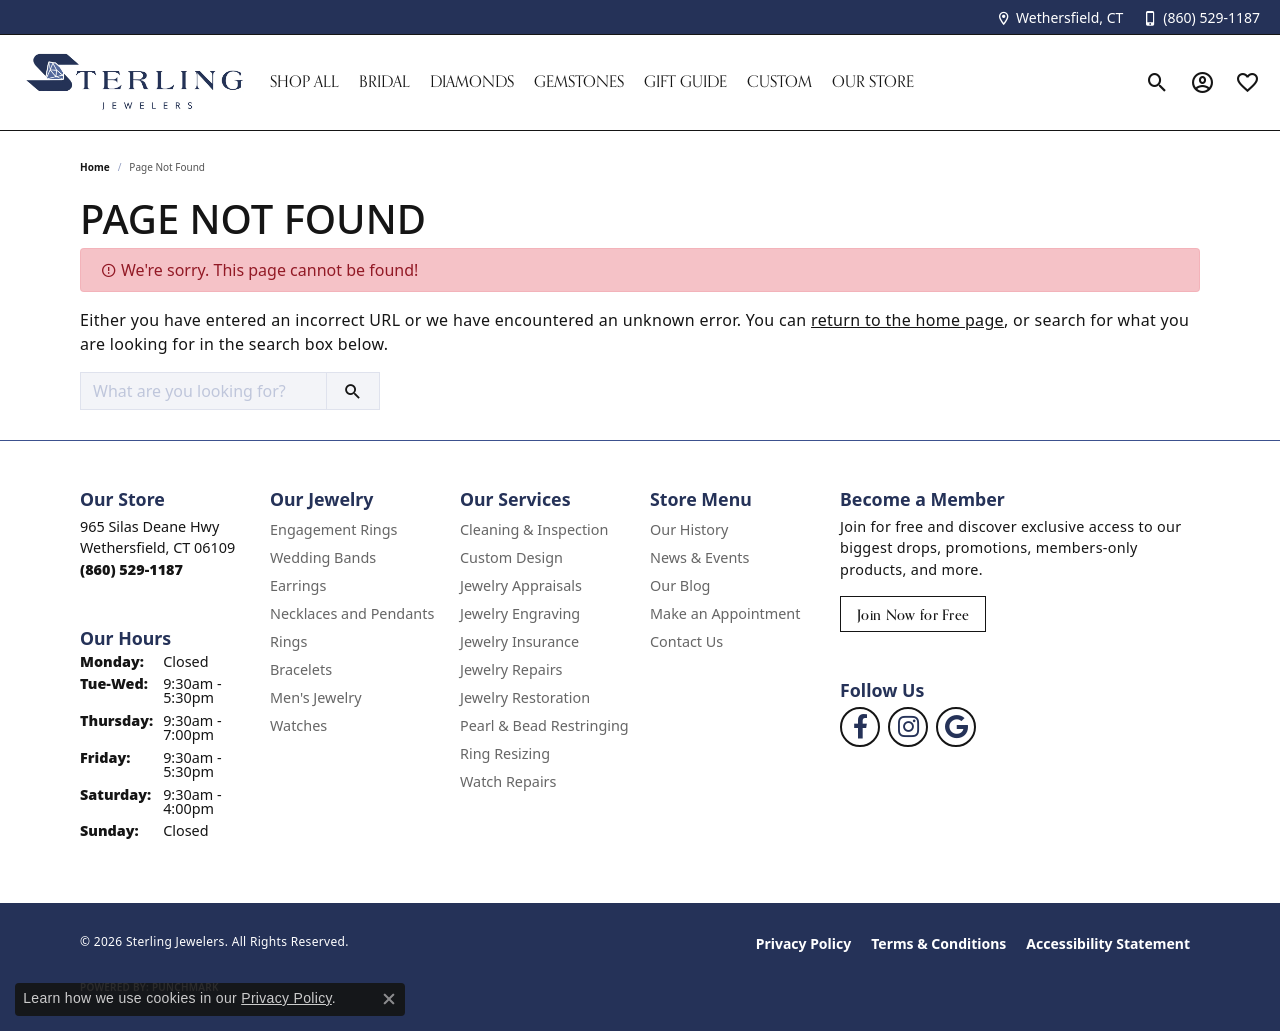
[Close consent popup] (389, 999)
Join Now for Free (913, 614)
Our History (689, 529)
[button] (1157, 82)
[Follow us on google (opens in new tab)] (956, 727)
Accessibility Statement (1108, 943)
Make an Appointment (725, 613)
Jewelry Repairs (511, 669)
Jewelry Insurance (519, 641)
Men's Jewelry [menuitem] (316, 697)
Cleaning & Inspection (534, 529)
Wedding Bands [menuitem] (323, 557)
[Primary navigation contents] (697, 82)
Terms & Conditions (938, 943)
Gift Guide (685, 81)
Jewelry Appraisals (521, 585)
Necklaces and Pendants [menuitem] (352, 613)
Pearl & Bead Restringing (544, 725)
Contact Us (686, 641)
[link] (1059, 17)
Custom (779, 81)
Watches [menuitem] (298, 725)
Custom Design (511, 557)
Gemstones (579, 81)
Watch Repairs (508, 781)
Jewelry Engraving (520, 613)
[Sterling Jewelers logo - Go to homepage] (135, 82)
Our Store (873, 81)
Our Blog (680, 585)
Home (95, 167)
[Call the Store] (131, 569)
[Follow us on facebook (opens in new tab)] (860, 727)
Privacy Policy (803, 943)
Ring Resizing (505, 753)
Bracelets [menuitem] (301, 669)
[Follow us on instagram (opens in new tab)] (908, 727)
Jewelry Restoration (525, 697)
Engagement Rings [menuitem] (334, 529)
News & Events (699, 557)
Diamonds (472, 81)
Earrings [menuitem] (298, 585)
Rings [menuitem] (288, 641)
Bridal (384, 81)
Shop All (304, 81)
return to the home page (907, 320)
